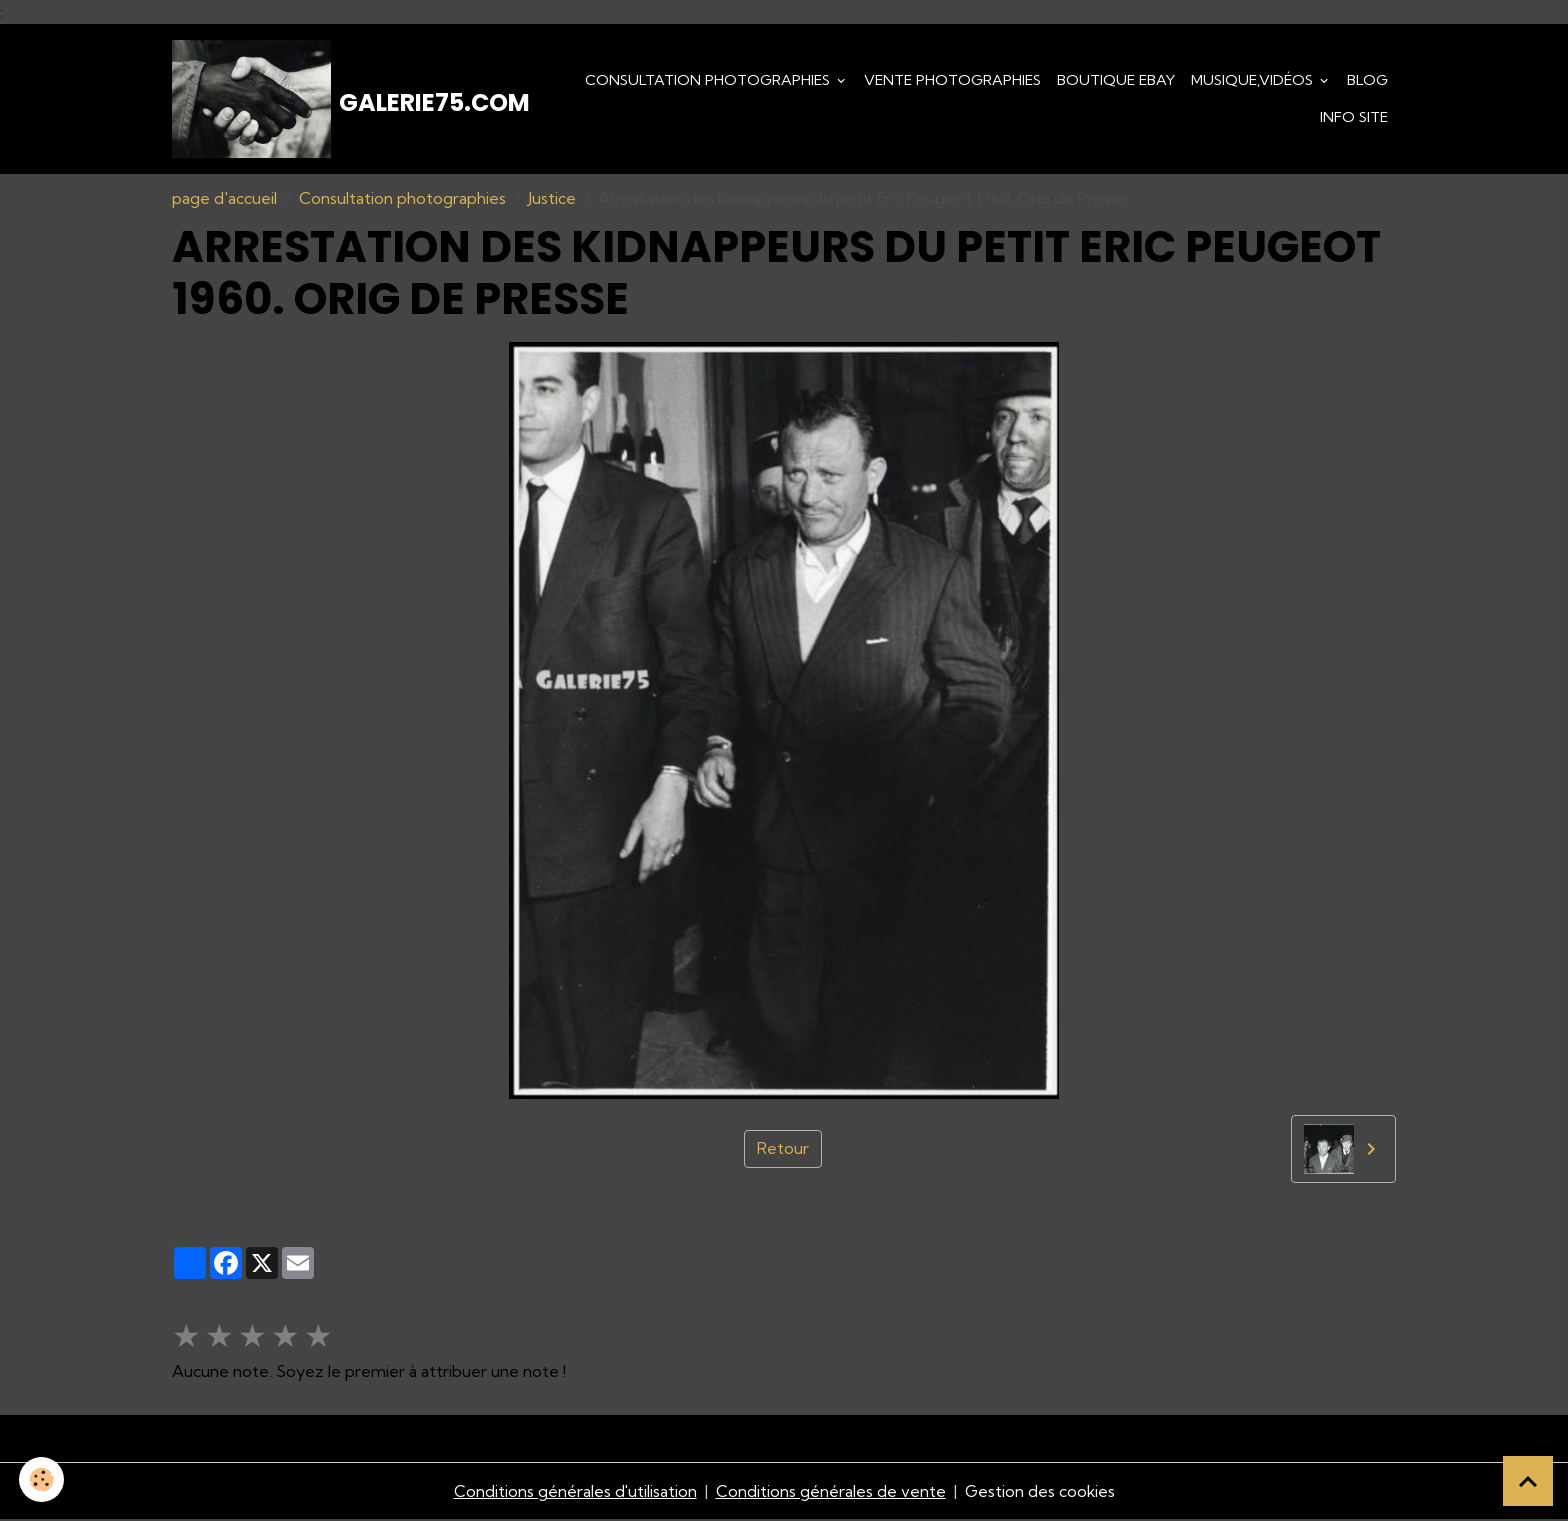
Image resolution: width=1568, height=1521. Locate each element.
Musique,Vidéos (1254, 80)
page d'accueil (224, 200)
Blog (1367, 80)
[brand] (344, 100)
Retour (783, 1151)
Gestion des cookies (1040, 1493)
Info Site (1354, 118)
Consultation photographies (709, 80)
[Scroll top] (1528, 1481)
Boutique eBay (1116, 80)
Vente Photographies (952, 80)
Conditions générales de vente (830, 1493)
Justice (552, 200)
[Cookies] (42, 1479)
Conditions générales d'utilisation (574, 1493)
